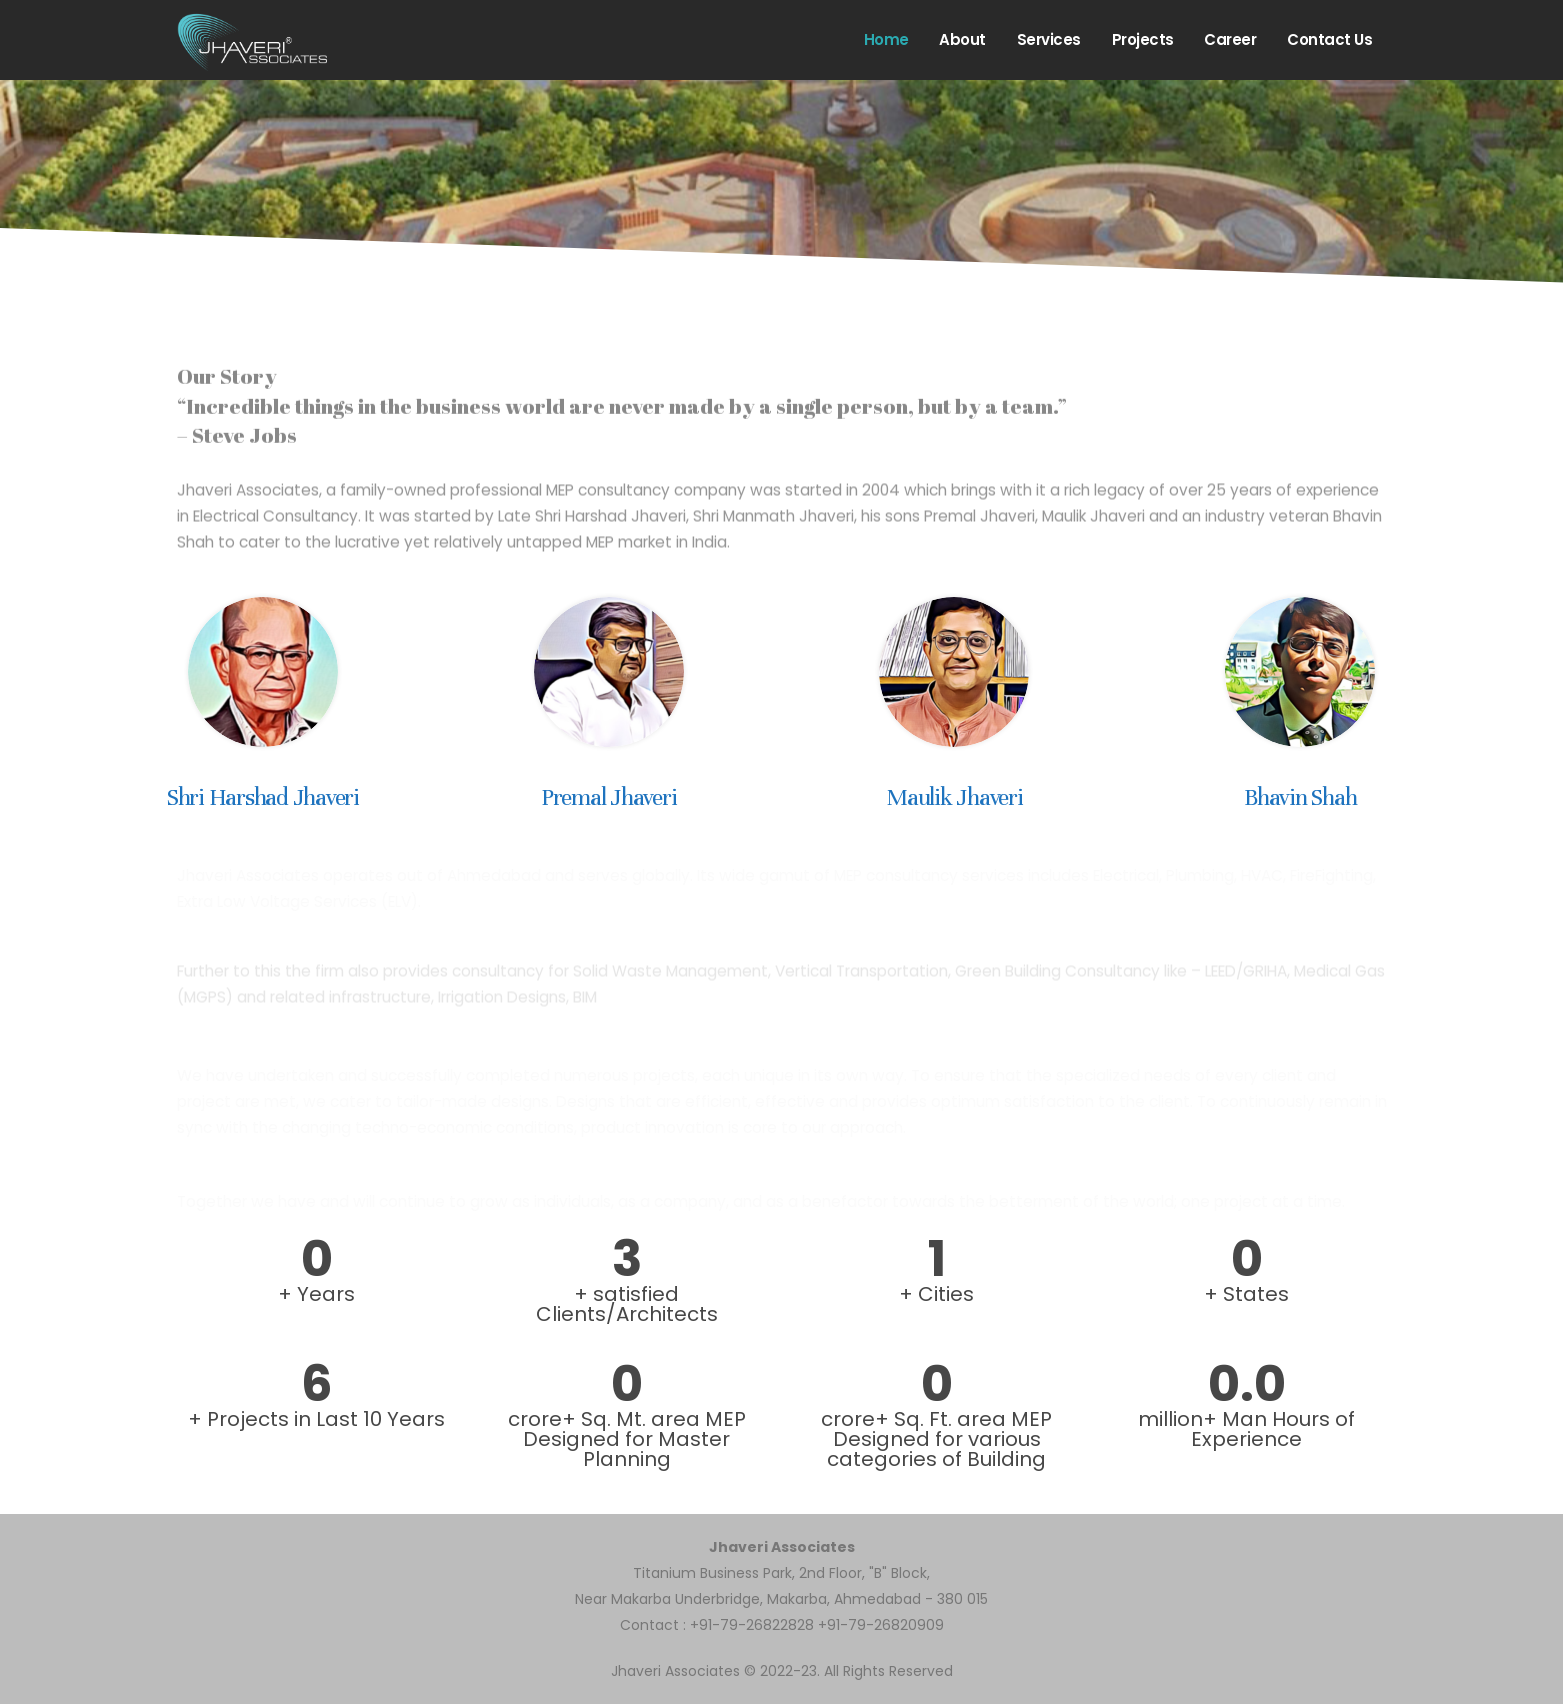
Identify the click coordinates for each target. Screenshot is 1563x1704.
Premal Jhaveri (609, 797)
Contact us (1329, 39)
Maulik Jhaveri (954, 797)
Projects (1143, 39)
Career (1230, 39)
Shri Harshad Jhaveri (263, 797)
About (962, 39)
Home (886, 39)
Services (1049, 39)
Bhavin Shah (1300, 797)
